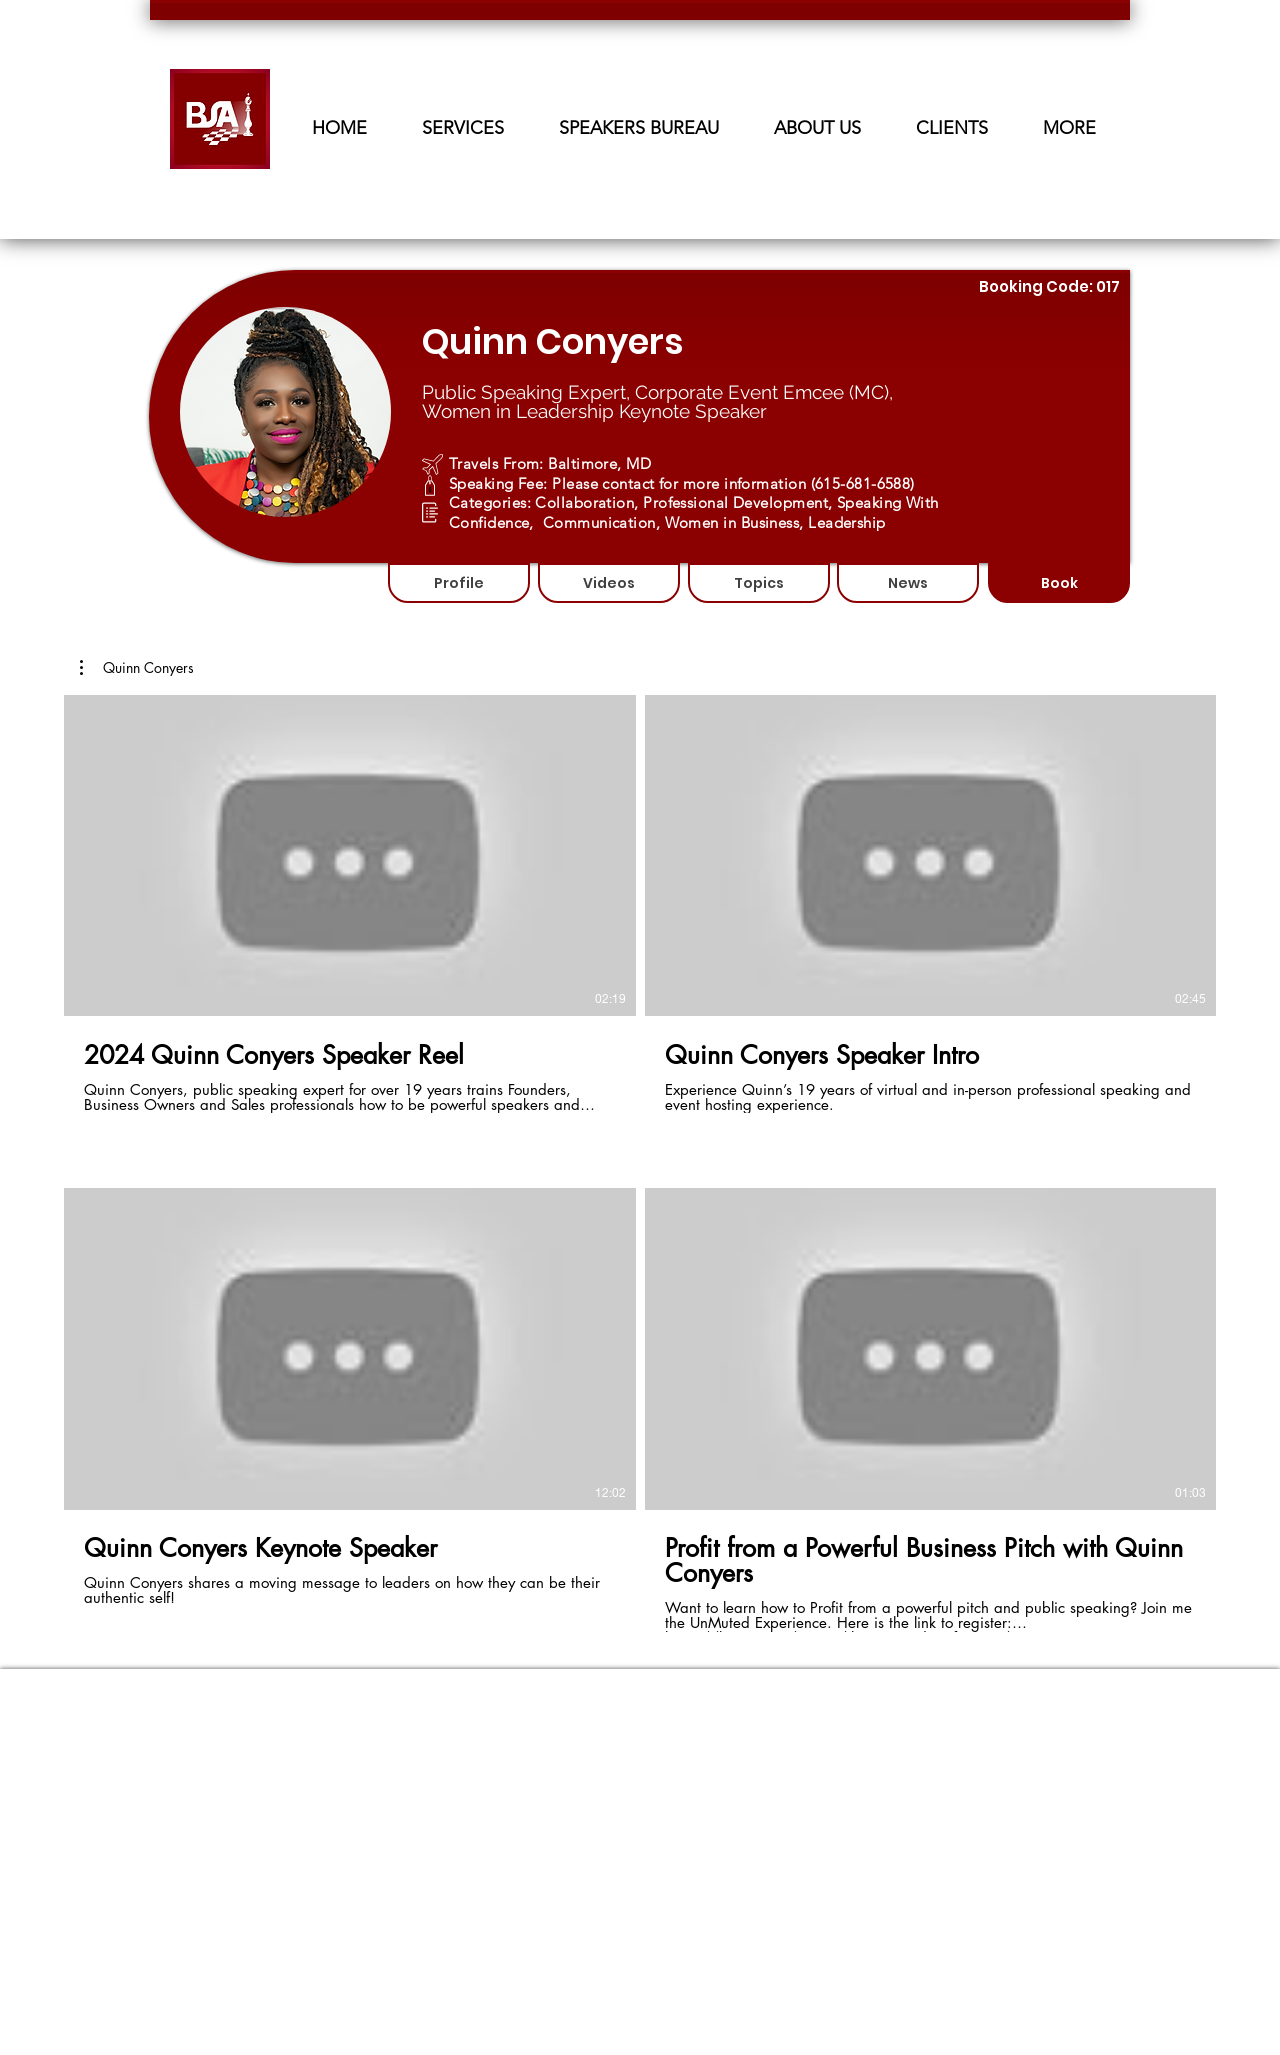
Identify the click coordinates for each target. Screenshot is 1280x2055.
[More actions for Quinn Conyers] (137, 668)
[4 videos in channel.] (640, 1163)
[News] (908, 583)
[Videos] (609, 583)
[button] (638, 119)
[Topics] (759, 583)
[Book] (1059, 583)
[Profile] (459, 583)
